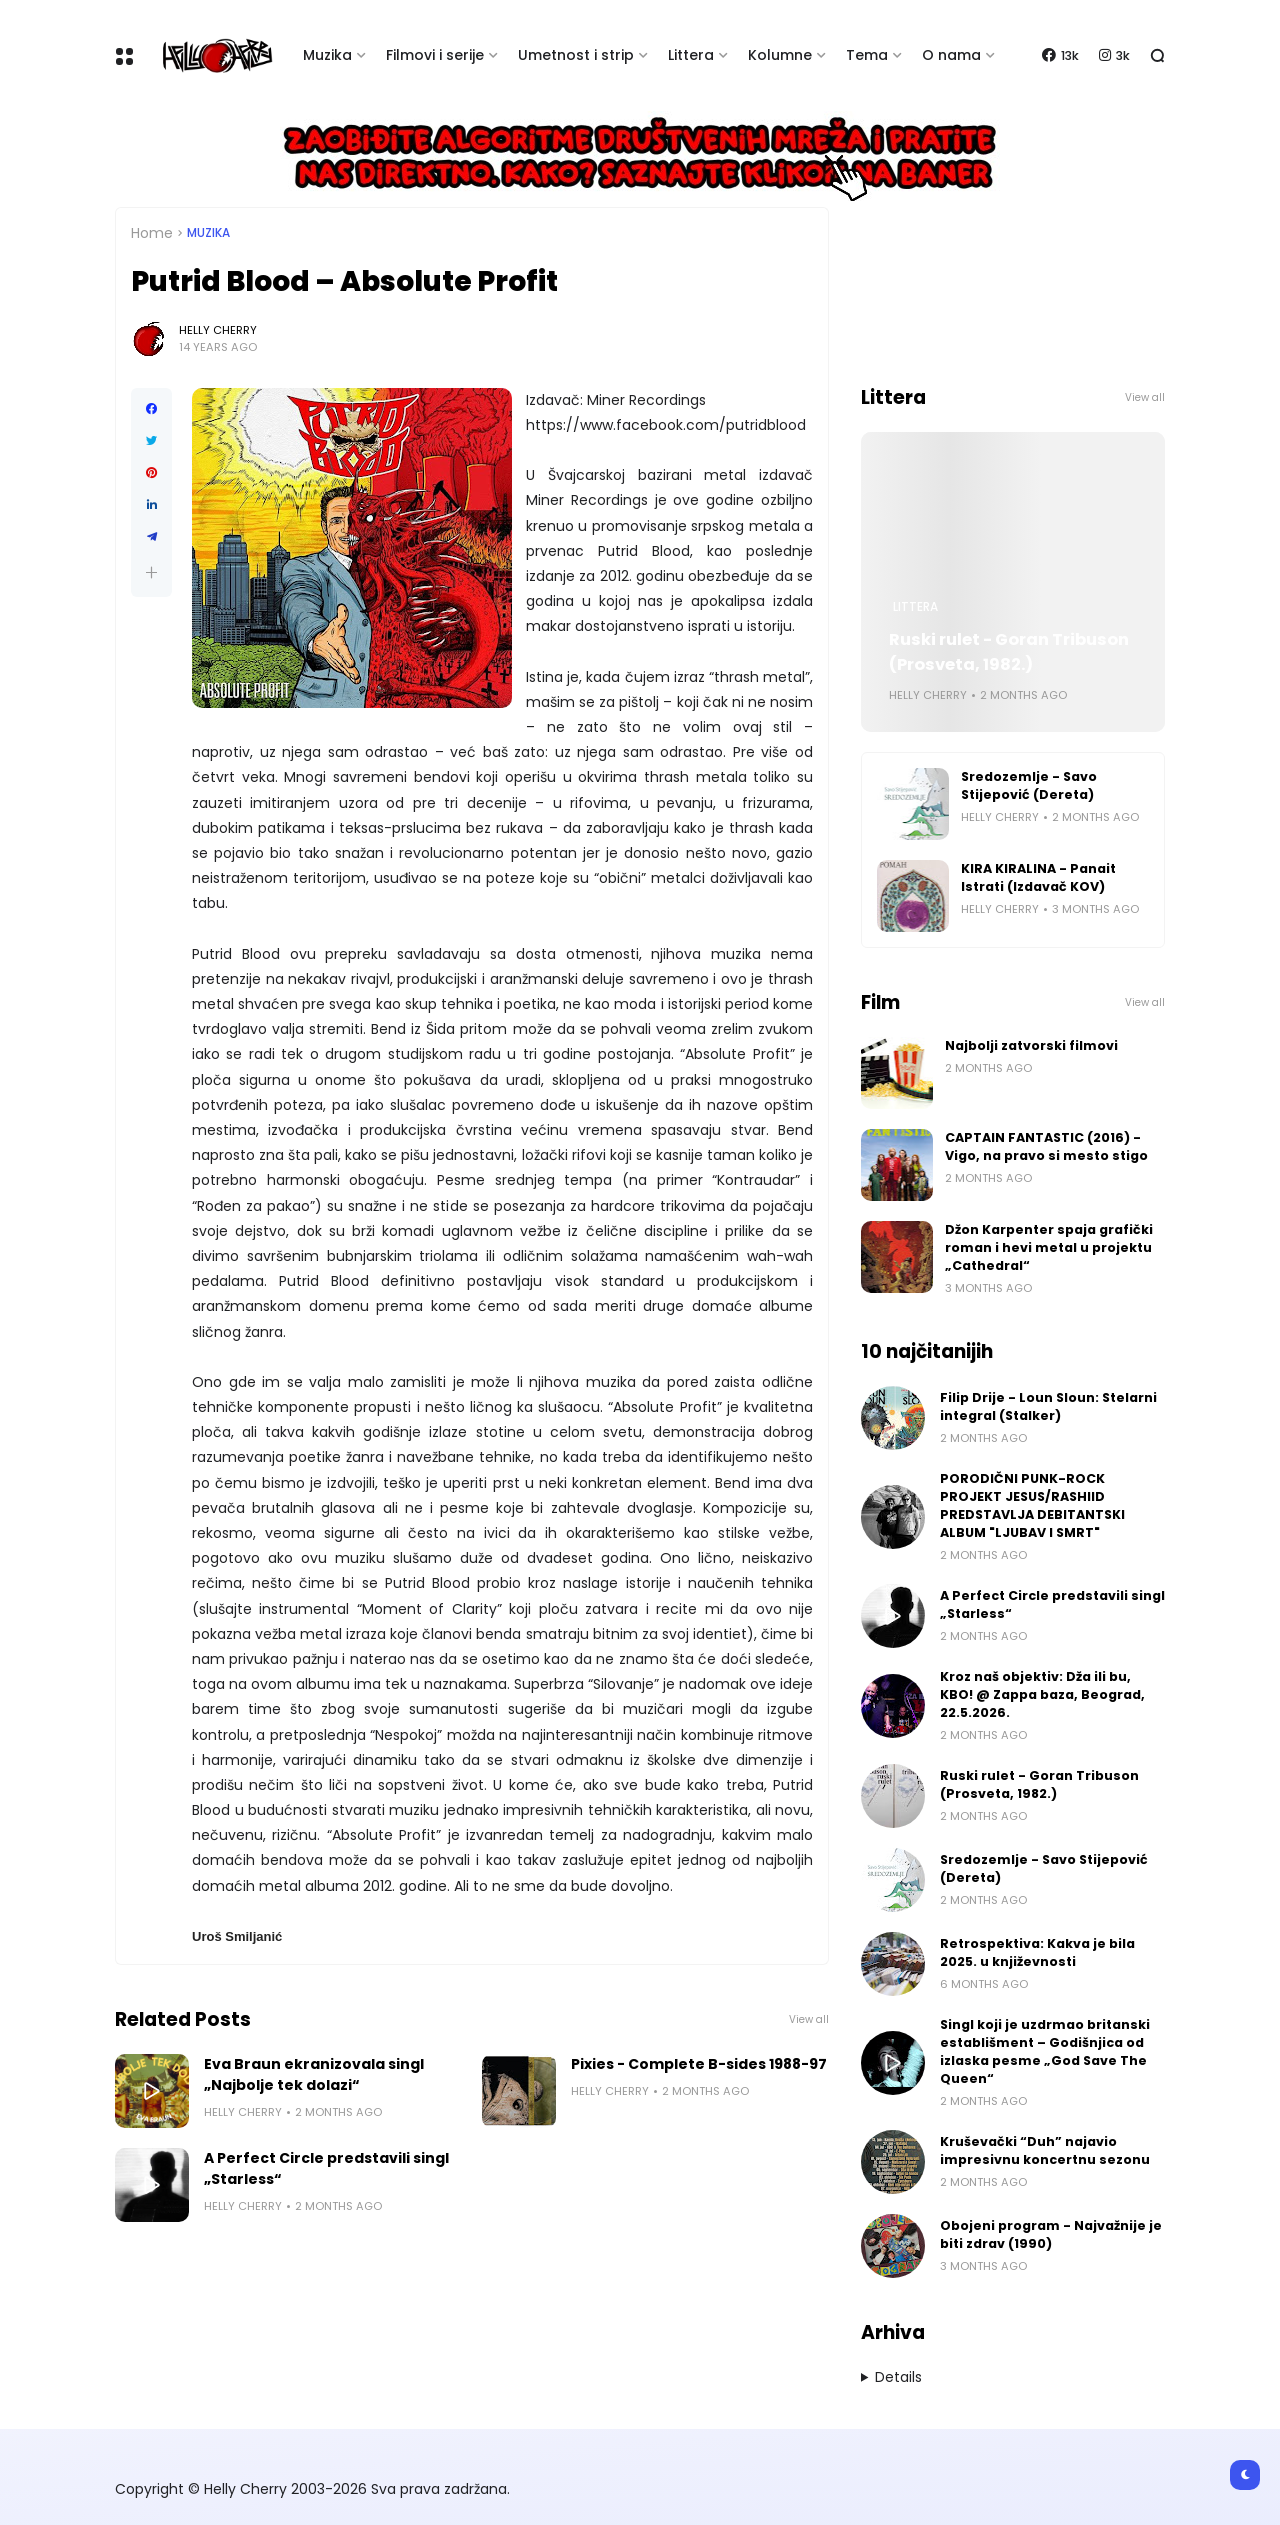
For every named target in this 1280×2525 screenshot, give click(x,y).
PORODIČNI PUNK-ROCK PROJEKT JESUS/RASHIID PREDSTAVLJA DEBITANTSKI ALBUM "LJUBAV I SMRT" (1032, 1505)
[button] (151, 572)
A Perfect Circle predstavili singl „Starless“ (326, 2168)
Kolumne (780, 55)
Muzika (327, 55)
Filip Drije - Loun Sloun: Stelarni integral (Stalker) (1048, 1406)
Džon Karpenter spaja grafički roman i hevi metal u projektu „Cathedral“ (1049, 1247)
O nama (951, 55)
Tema (867, 55)
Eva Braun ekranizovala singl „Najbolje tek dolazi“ (314, 2074)
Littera (691, 55)
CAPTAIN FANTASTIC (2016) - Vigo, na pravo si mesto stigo (1046, 1146)
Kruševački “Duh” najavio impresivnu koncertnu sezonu (1045, 2150)
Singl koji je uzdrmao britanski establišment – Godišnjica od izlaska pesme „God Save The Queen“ (1045, 2051)
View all (809, 2019)
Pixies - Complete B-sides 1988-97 (699, 2064)
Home (152, 233)
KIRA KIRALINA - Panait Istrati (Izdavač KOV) (1038, 877)
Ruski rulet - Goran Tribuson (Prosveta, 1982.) (1009, 652)
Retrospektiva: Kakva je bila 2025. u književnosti (1037, 1952)
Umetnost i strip (576, 55)
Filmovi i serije (435, 55)
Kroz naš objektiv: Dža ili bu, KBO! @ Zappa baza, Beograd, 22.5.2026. (1042, 1694)
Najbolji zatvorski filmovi (1031, 1045)
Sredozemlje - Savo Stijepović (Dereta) (1029, 785)
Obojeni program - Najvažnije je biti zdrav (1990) (1051, 2234)
